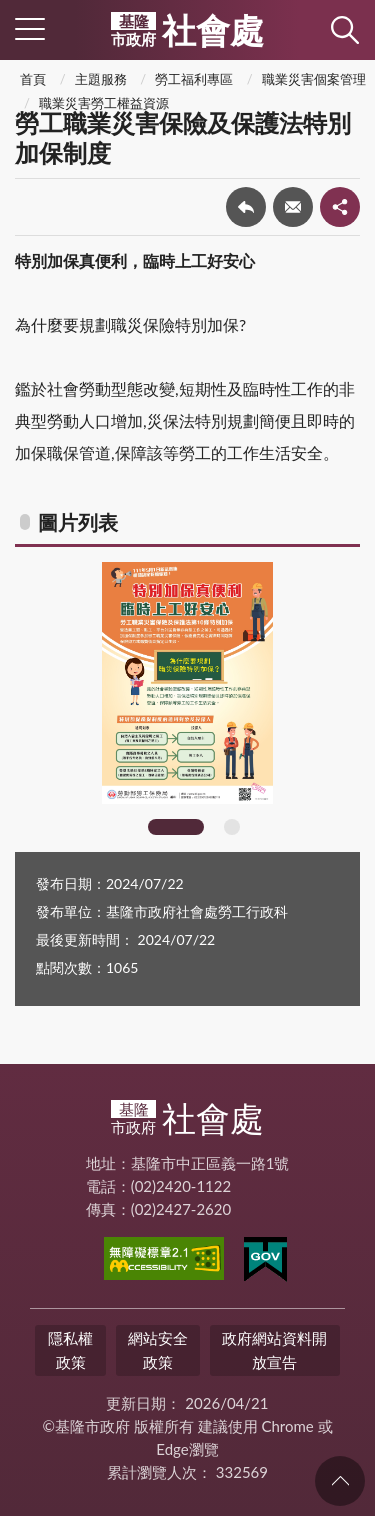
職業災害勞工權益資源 (104, 103)
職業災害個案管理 (314, 79)
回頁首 (340, 1481)
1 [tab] (176, 827)
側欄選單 (30, 29)
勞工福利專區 (194, 79)
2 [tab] (232, 827)
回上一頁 (246, 207)
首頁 (33, 79)
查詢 (345, 30)
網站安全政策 (158, 1349)
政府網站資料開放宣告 (274, 1349)
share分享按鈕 (340, 207)
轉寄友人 (293, 207)
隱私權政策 (70, 1349)
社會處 (187, 30)
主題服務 (101, 79)
